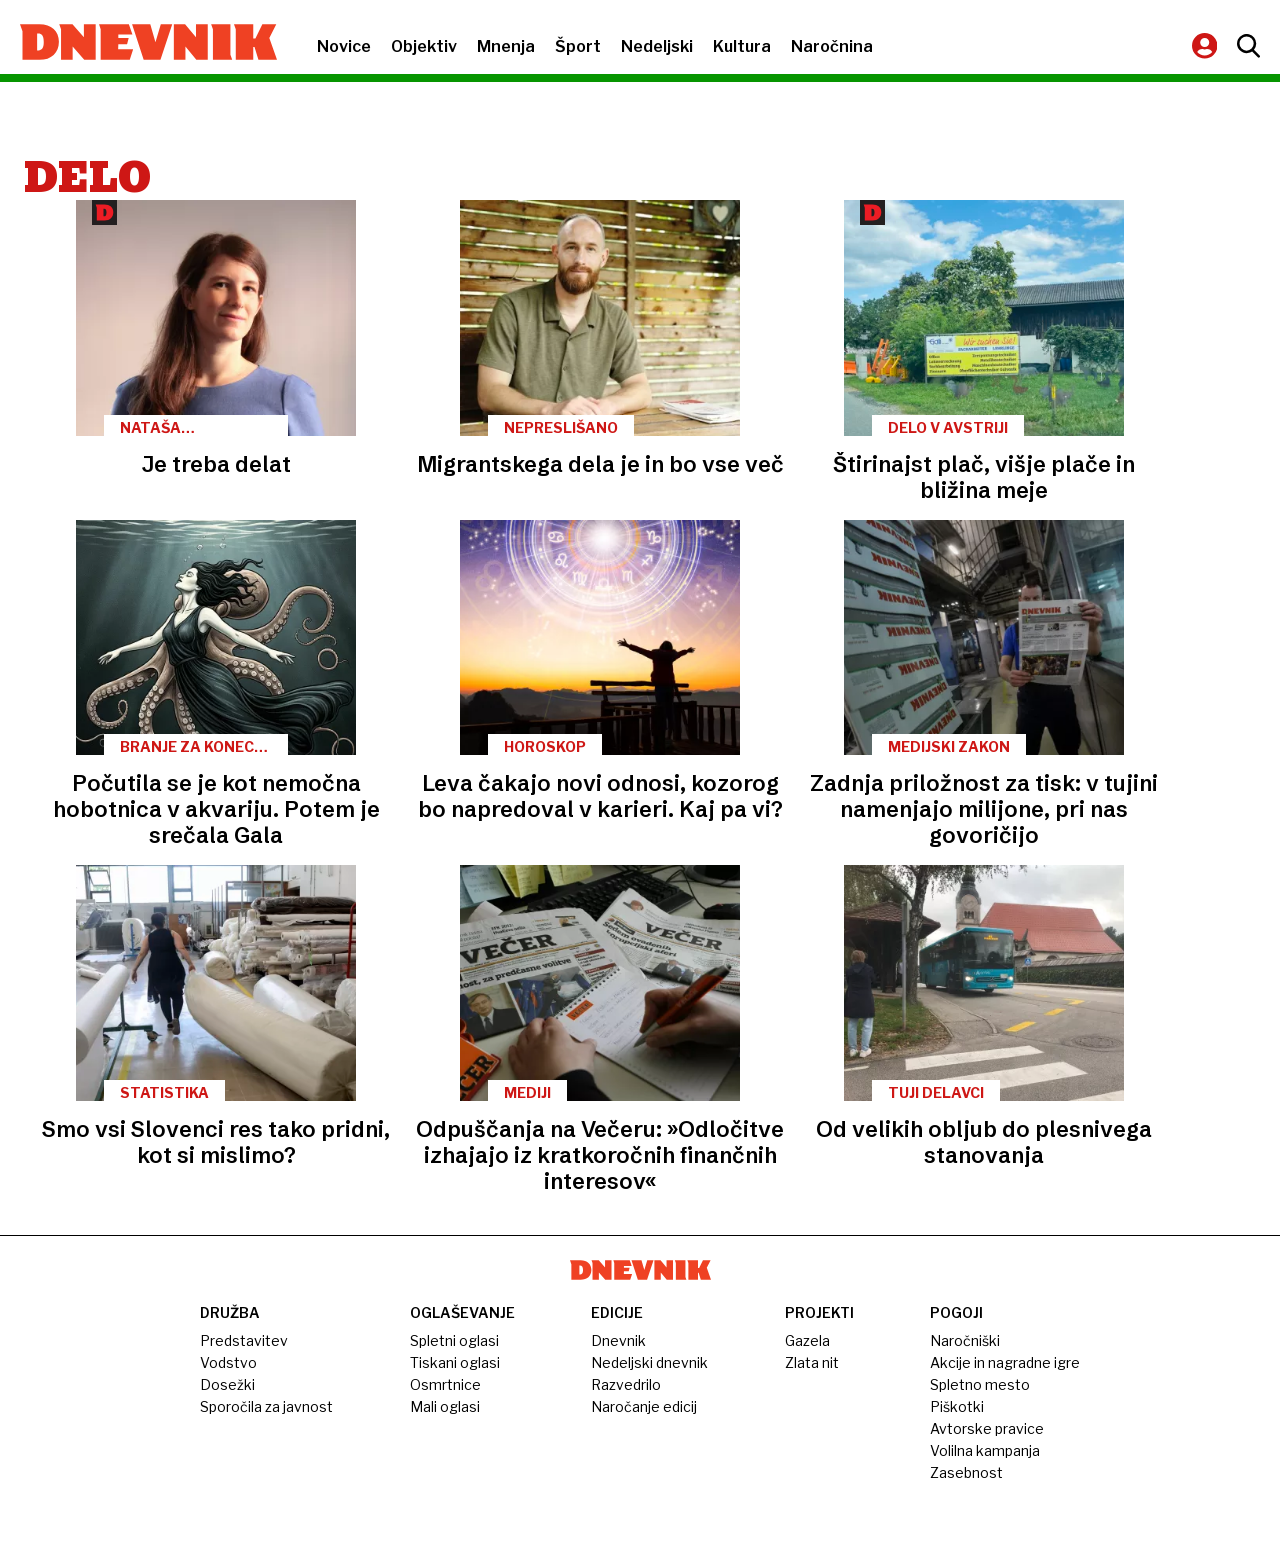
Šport (578, 46)
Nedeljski (657, 46)
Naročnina (832, 46)
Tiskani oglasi (455, 1362)
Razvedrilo (626, 1384)
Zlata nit (812, 1362)
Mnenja (506, 46)
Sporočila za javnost (266, 1406)
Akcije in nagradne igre (1005, 1362)
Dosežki (227, 1384)
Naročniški (965, 1340)
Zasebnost (966, 1472)
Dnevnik (618, 1340)
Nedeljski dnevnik (649, 1362)
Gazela (807, 1340)
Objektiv (424, 46)
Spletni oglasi (454, 1340)
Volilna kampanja (985, 1450)
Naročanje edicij (644, 1406)
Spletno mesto (980, 1384)
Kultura (742, 46)
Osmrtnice (445, 1384)
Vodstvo (228, 1362)
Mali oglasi (445, 1406)
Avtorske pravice (987, 1428)
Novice (344, 46)
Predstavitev (244, 1340)
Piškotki (957, 1406)
